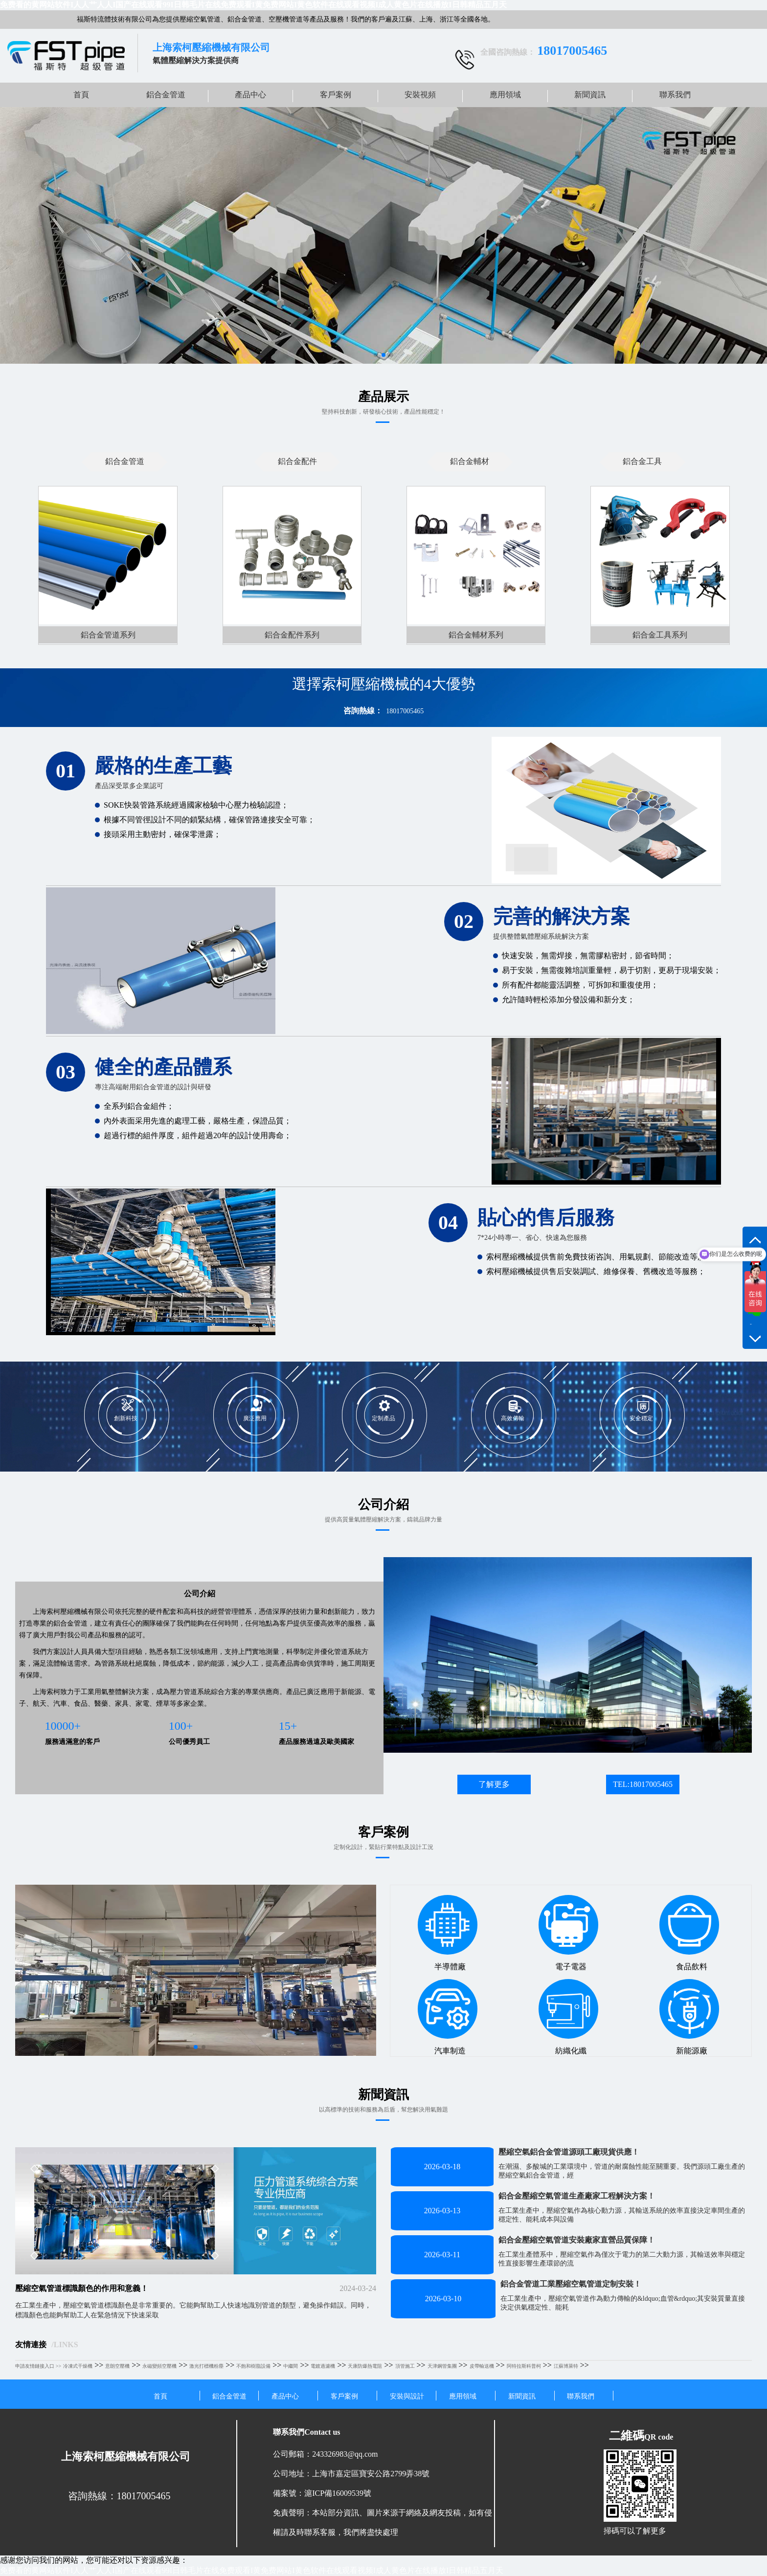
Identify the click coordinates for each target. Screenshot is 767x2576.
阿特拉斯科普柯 (524, 2366)
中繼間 (290, 2366)
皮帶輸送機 (482, 2366)
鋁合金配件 (297, 461)
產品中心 (250, 94)
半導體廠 (447, 1933)
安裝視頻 (420, 94)
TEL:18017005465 (643, 1784)
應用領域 (505, 94)
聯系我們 (675, 94)
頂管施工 (405, 2366)
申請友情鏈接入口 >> (38, 2366)
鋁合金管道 (165, 94)
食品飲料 (689, 1933)
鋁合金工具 (642, 461)
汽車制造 (447, 2017)
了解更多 (494, 1784)
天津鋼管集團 (442, 2366)
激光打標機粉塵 (206, 2366)
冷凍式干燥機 (77, 2366)
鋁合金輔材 (469, 461)
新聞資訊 (590, 94)
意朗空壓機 (117, 2366)
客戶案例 (335, 94)
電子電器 (568, 1933)
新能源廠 (689, 2017)
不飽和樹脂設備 (253, 2366)
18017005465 (405, 711)
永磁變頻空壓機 (159, 2366)
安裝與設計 (407, 2396)
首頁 (81, 94)
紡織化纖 (568, 2017)
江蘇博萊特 (566, 2366)
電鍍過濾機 (323, 2366)
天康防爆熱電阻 (365, 2366)
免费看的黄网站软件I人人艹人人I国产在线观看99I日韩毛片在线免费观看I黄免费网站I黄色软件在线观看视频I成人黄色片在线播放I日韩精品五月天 (253, 4)
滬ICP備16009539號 (337, 2493)
